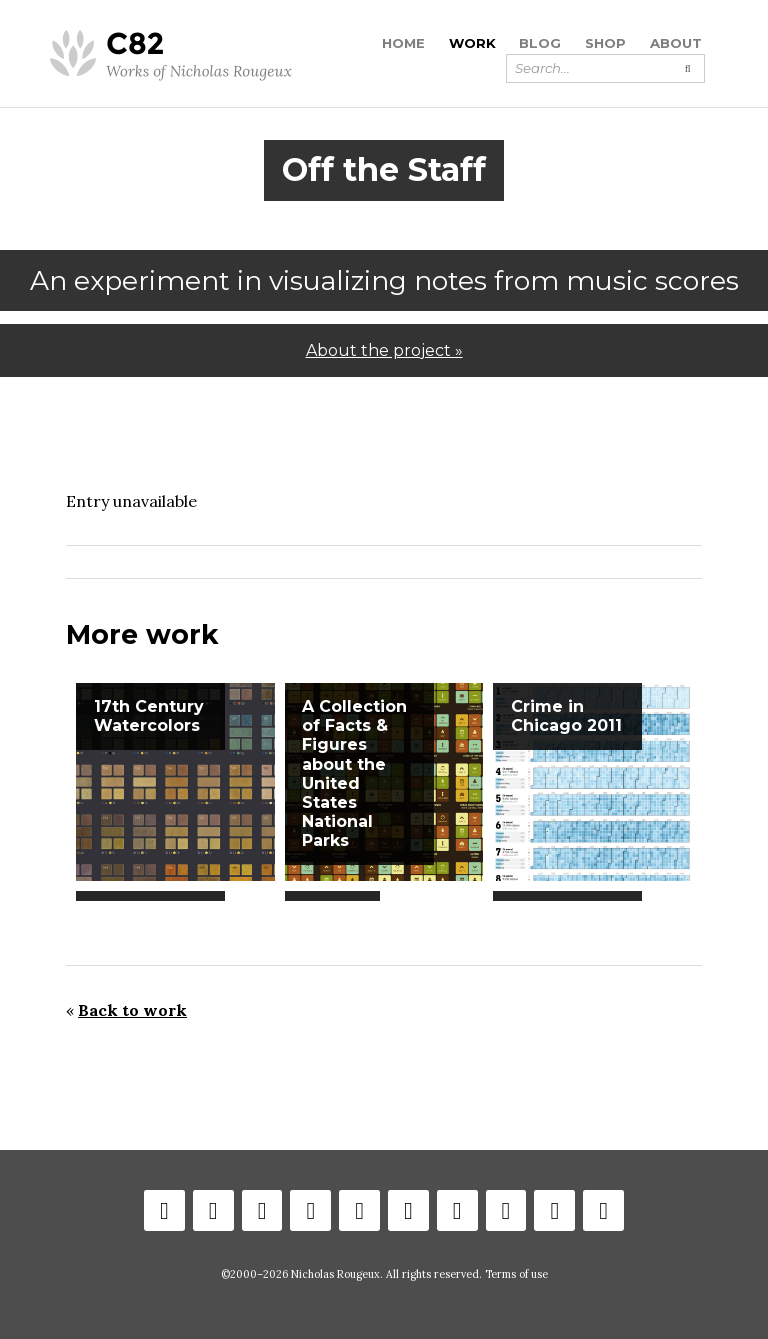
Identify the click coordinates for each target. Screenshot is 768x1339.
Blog (540, 43)
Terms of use (516, 1274)
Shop (605, 43)
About (676, 43)
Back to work (132, 1010)
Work (472, 43)
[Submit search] (688, 68)
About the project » (384, 350)
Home (403, 43)
